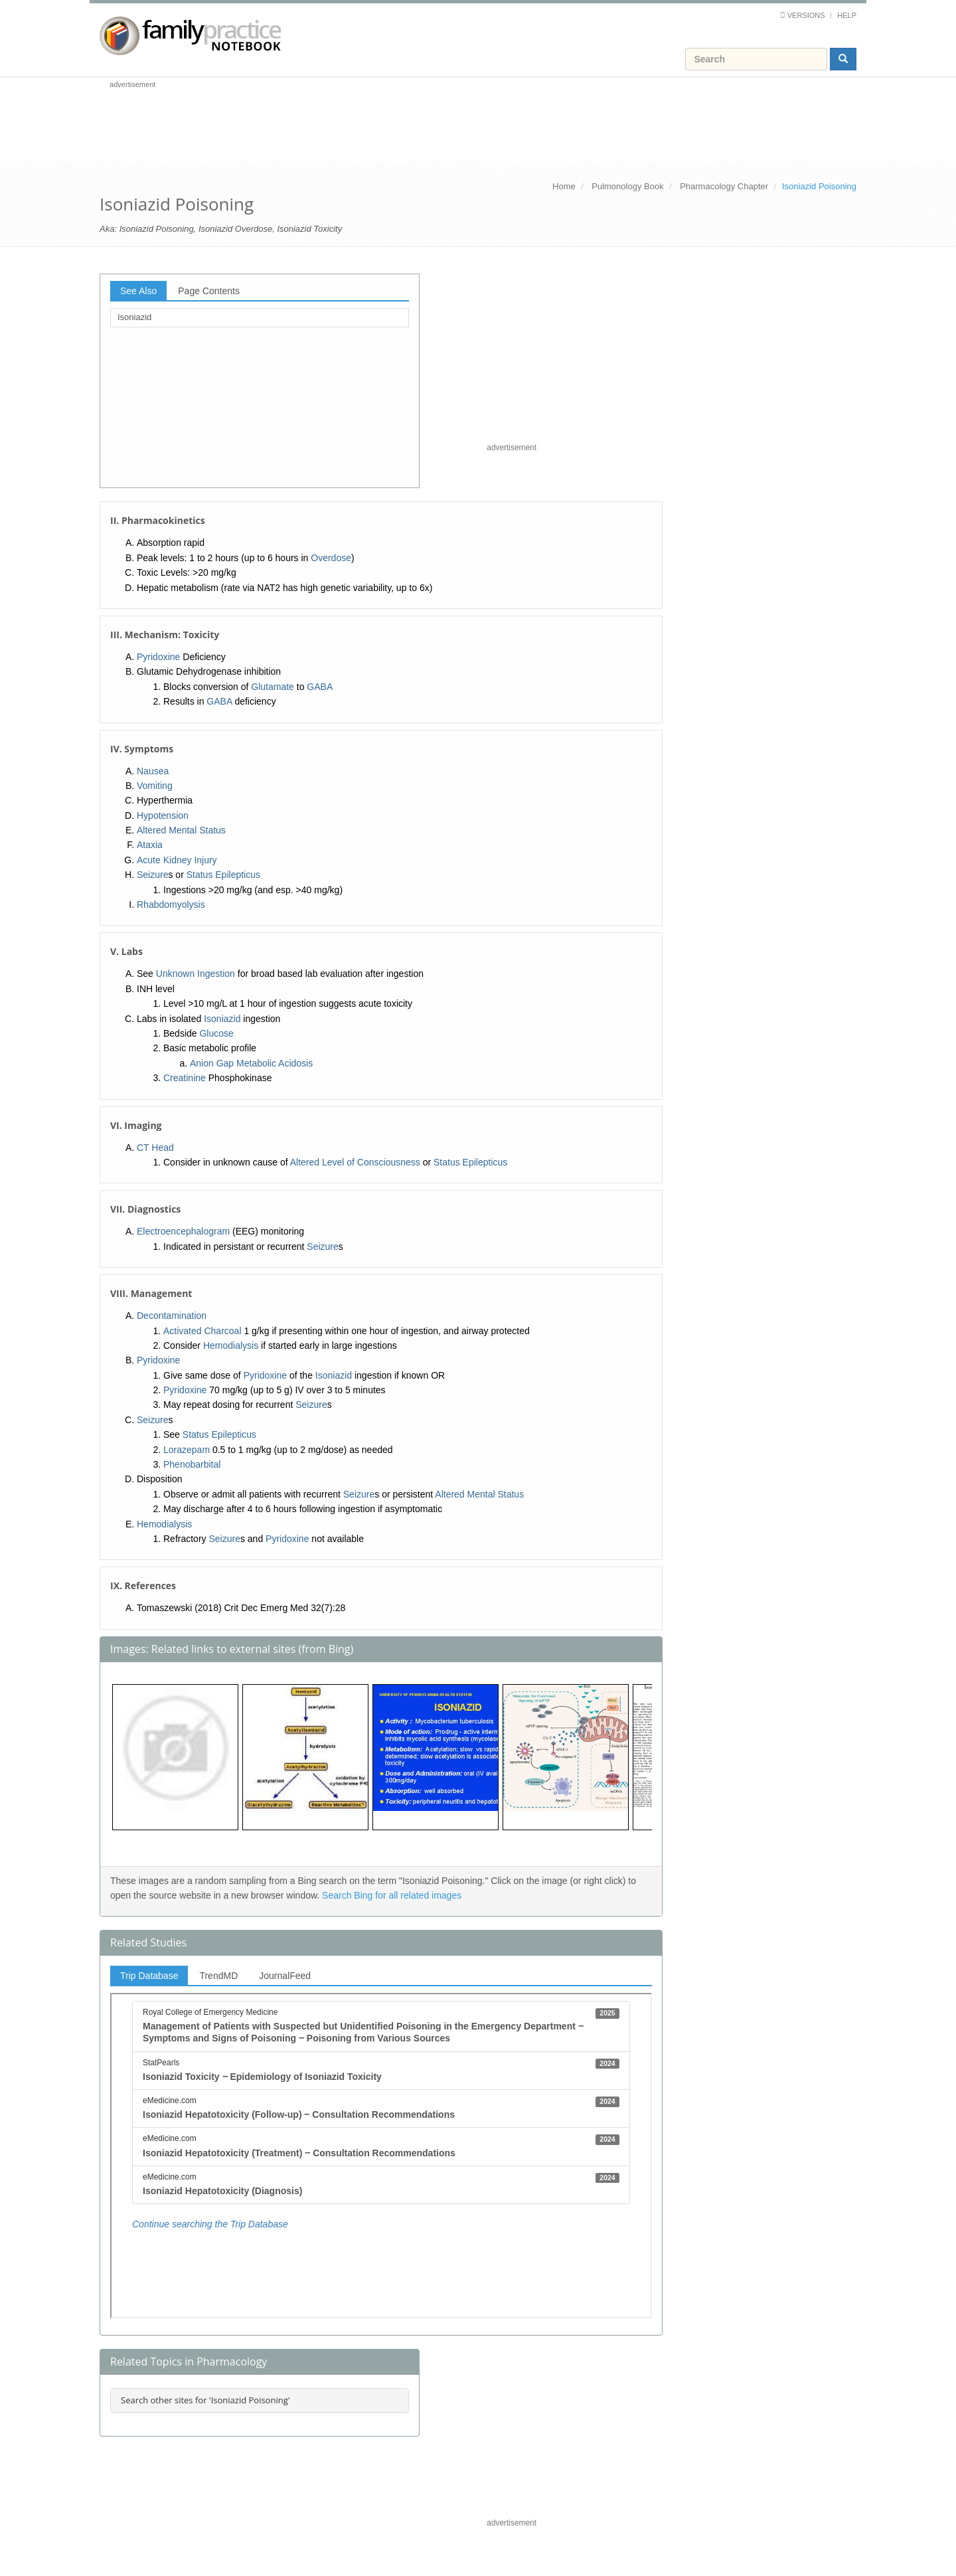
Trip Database (149, 1975)
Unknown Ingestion (195, 973)
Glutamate (272, 686)
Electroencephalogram (183, 1231)
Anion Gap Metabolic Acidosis (251, 1063)
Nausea (153, 771)
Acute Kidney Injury (177, 860)
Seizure (152, 874)
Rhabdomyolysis (171, 904)
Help (846, 15)
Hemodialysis (230, 1345)
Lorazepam (186, 1449)
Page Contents (209, 291)
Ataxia (150, 844)
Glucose (216, 1033)
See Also (138, 291)
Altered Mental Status (181, 830)
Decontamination (171, 1315)
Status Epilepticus (223, 874)
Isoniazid (134, 317)
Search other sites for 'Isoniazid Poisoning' (205, 2400)
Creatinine (184, 1078)
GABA (320, 686)
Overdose (331, 558)
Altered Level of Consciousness (355, 1162)
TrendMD (218, 1975)
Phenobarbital (191, 1464)
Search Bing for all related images (391, 1895)
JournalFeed (285, 1975)
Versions (806, 15)
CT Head (155, 1147)
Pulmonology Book (627, 186)
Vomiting (155, 785)
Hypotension (163, 815)
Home (564, 186)
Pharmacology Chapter (724, 186)
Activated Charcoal (202, 1331)
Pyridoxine (158, 656)
